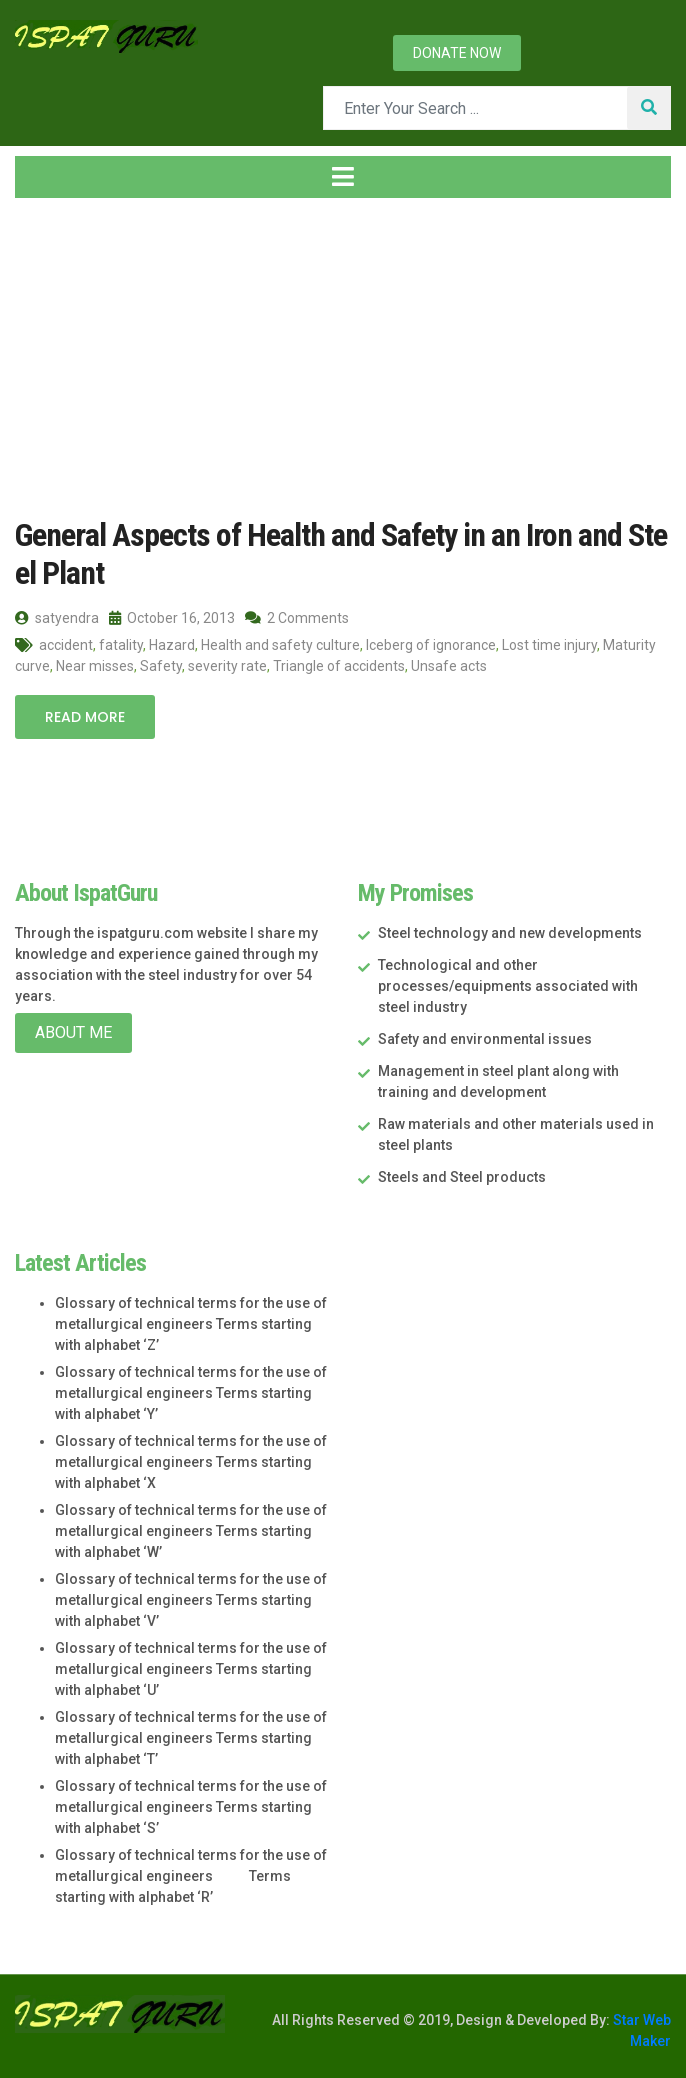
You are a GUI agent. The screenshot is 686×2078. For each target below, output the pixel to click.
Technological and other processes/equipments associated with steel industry (508, 986)
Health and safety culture (280, 645)
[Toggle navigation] (343, 177)
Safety (161, 666)
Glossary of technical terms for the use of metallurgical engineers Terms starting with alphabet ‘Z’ (191, 1324)
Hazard (172, 645)
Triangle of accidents (339, 666)
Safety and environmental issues (485, 1039)
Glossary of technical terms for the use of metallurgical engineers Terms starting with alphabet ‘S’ (191, 1807)
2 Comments (297, 618)
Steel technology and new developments (510, 933)
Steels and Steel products (462, 1177)
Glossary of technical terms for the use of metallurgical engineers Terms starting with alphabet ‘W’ (191, 1531)
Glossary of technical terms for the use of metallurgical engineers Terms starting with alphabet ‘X (191, 1462)
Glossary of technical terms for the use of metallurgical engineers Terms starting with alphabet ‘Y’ (191, 1393)
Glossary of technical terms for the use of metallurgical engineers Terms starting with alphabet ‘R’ (191, 1876)
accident (66, 645)
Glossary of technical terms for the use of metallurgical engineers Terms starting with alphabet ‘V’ (191, 1600)
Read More (85, 717)
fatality (121, 645)
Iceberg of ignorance (431, 645)
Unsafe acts (449, 666)
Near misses (95, 666)
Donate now (457, 53)
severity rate (227, 666)
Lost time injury (549, 645)
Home (49, 357)
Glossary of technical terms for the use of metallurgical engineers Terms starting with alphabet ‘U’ (191, 1669)
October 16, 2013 (172, 618)
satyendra (57, 618)
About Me (73, 1032)
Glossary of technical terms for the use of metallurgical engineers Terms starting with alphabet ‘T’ (191, 1738)
